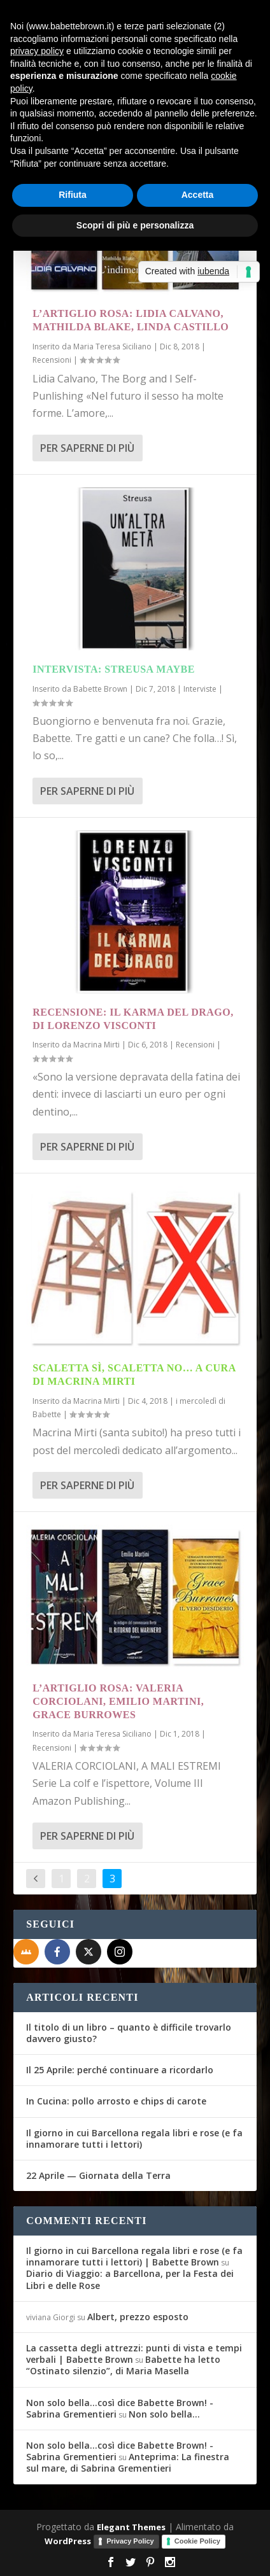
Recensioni (51, 359)
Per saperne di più (87, 448)
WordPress (68, 2541)
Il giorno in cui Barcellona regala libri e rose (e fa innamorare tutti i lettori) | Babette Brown (134, 2256)
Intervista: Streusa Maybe (113, 669)
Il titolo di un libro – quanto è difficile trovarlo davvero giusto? (128, 2033)
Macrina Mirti (96, 1044)
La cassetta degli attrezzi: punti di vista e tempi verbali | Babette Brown (134, 2353)
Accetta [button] (197, 195)
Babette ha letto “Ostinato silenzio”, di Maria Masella (123, 2365)
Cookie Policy (197, 2541)
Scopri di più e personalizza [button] (135, 225)
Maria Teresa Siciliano (112, 346)
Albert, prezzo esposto (137, 2317)
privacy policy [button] (37, 51)
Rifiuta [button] (73, 195)
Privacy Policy (130, 2541)
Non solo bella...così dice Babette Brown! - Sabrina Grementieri (119, 2408)
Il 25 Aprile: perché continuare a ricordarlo (119, 2070)
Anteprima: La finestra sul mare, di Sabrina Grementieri (127, 2462)
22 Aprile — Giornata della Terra (98, 2175)
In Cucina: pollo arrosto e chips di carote (116, 2101)
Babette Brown (100, 688)
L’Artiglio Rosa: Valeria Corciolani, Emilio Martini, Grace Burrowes (118, 1701)
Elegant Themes (131, 2527)
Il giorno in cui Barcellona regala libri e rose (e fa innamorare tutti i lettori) (134, 2138)
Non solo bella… (164, 2414)
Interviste (200, 688)
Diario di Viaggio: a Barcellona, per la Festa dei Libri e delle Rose (130, 2279)
